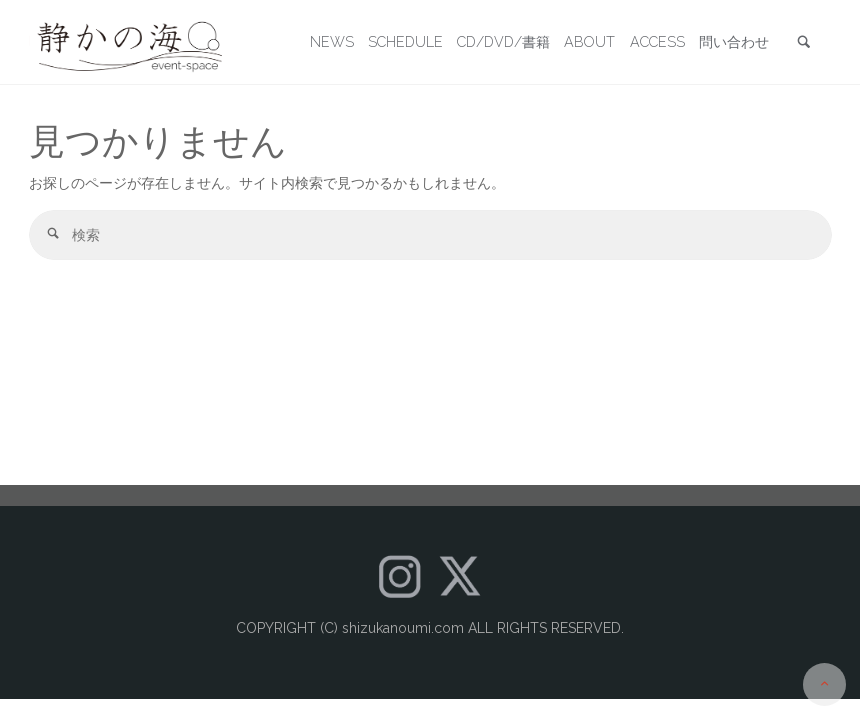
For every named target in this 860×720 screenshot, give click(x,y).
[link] (804, 43)
